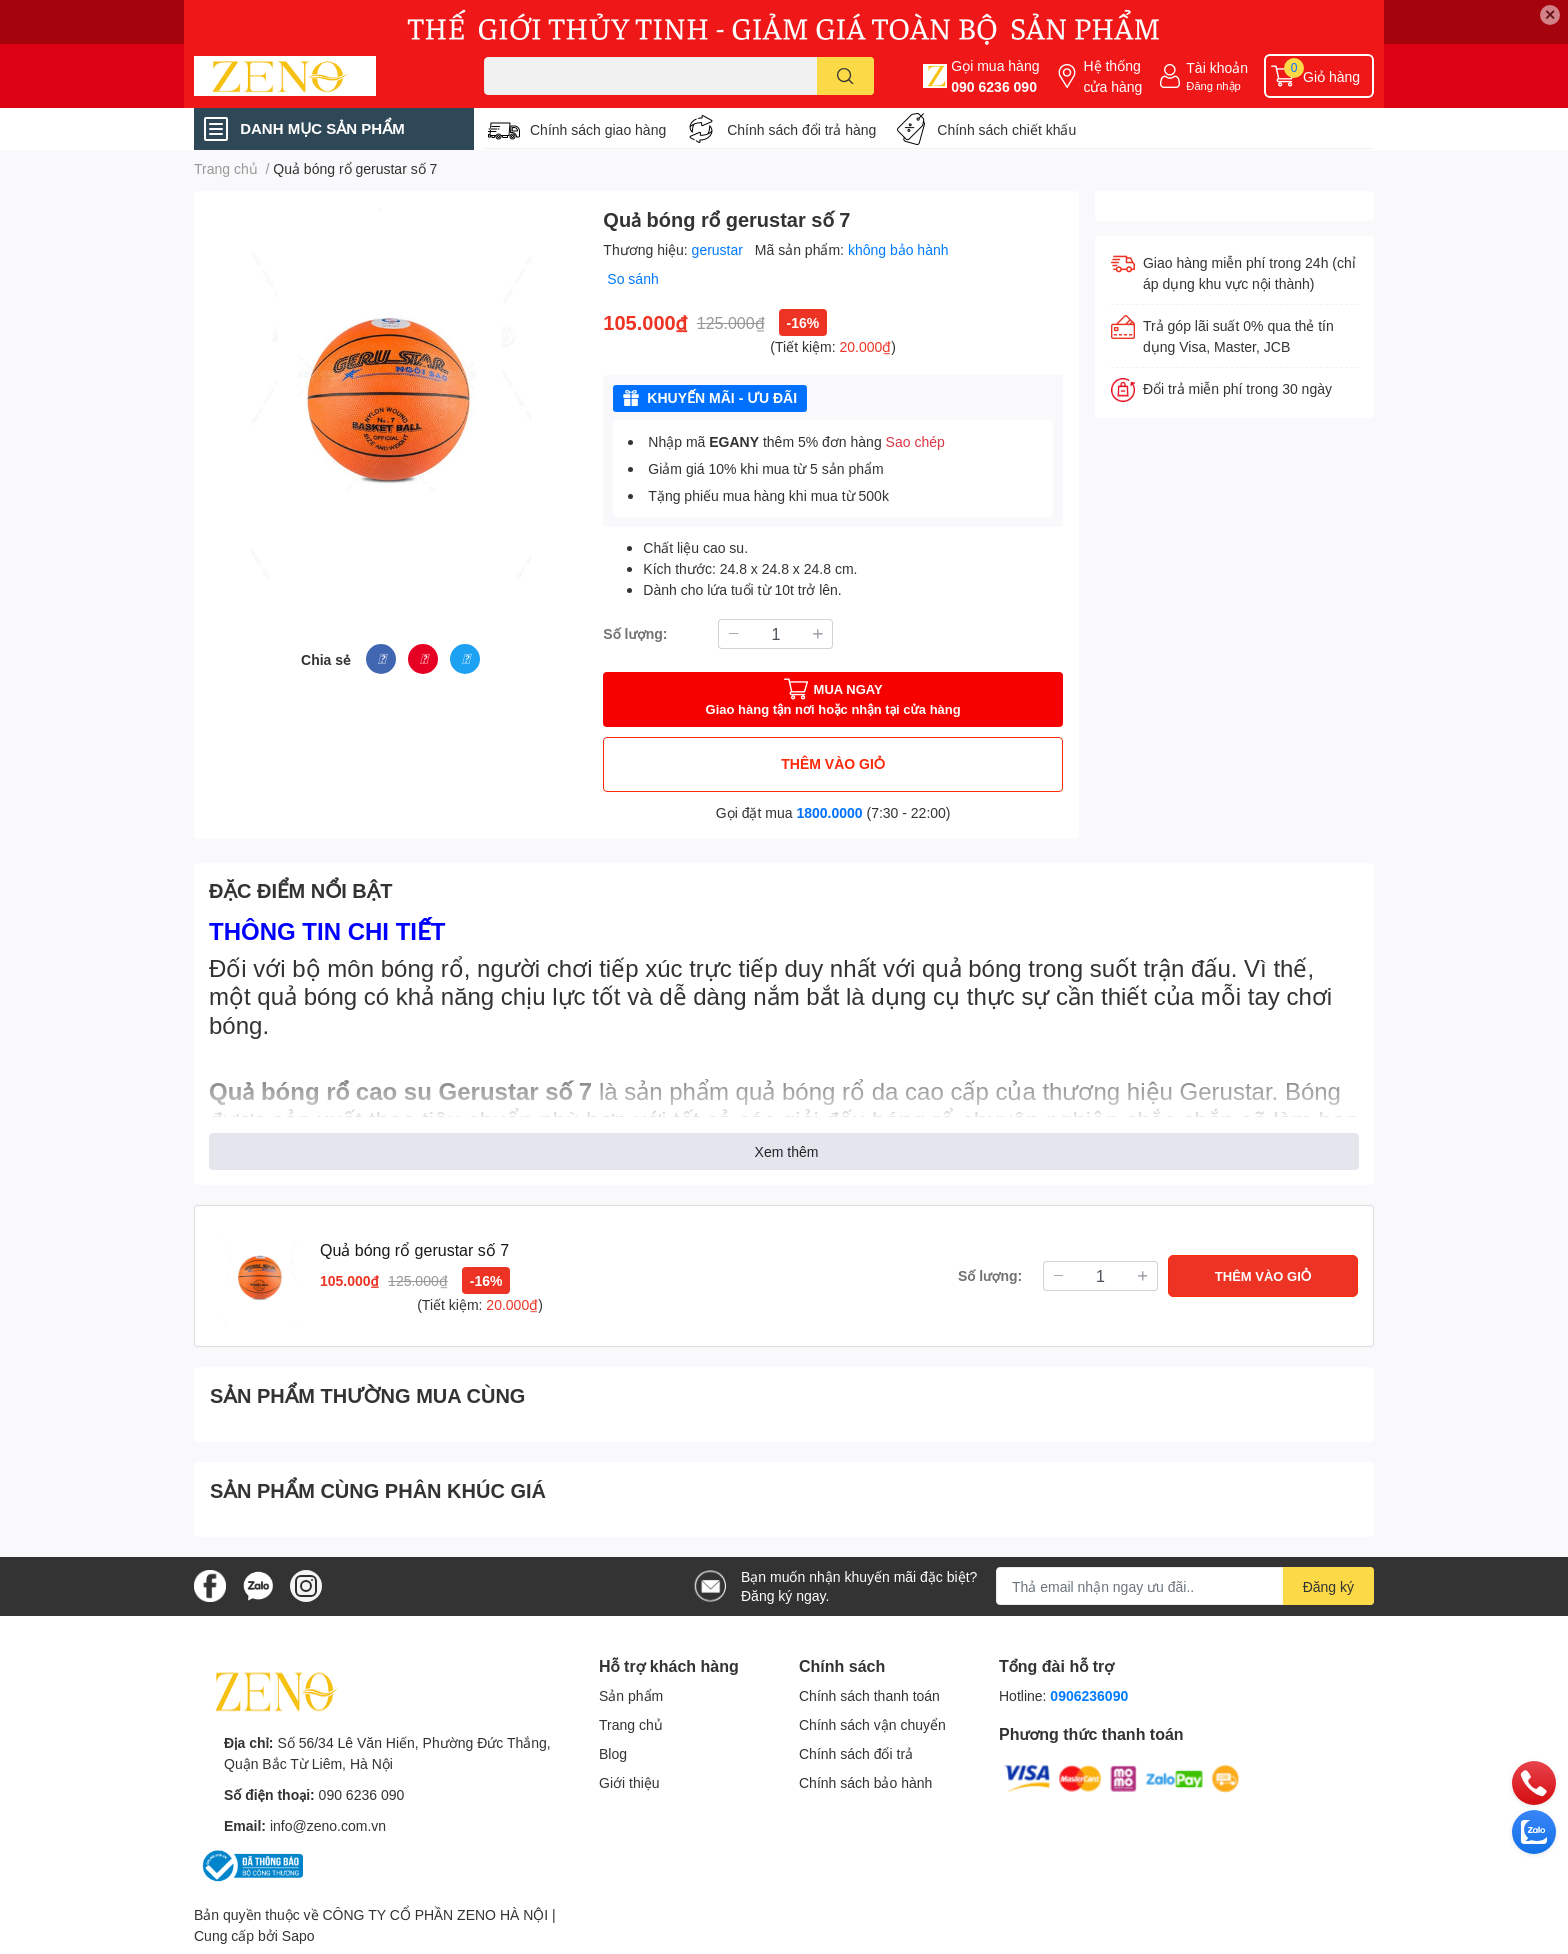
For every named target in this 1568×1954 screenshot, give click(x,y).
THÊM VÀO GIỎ (833, 763)
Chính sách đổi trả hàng (801, 129)
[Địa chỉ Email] (1185, 1586)
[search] (845, 76)
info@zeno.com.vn (328, 1825)
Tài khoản (1217, 67)
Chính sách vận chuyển (872, 1724)
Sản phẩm (631, 1695)
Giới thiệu (629, 1782)
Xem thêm (787, 1151)
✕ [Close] (1550, 14)
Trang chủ (631, 1724)
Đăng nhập (1213, 85)
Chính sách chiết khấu (1006, 129)
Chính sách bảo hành (865, 1782)
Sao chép (915, 441)
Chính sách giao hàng (598, 129)
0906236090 (1089, 1695)
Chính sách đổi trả (856, 1753)
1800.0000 (829, 812)
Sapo (298, 1935)
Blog (613, 1753)
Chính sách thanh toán (869, 1695)
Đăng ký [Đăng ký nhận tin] (1328, 1586)
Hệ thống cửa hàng (1112, 76)
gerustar (719, 249)
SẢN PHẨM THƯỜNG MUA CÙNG (367, 1395)
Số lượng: (635, 633)
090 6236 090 (994, 86)
